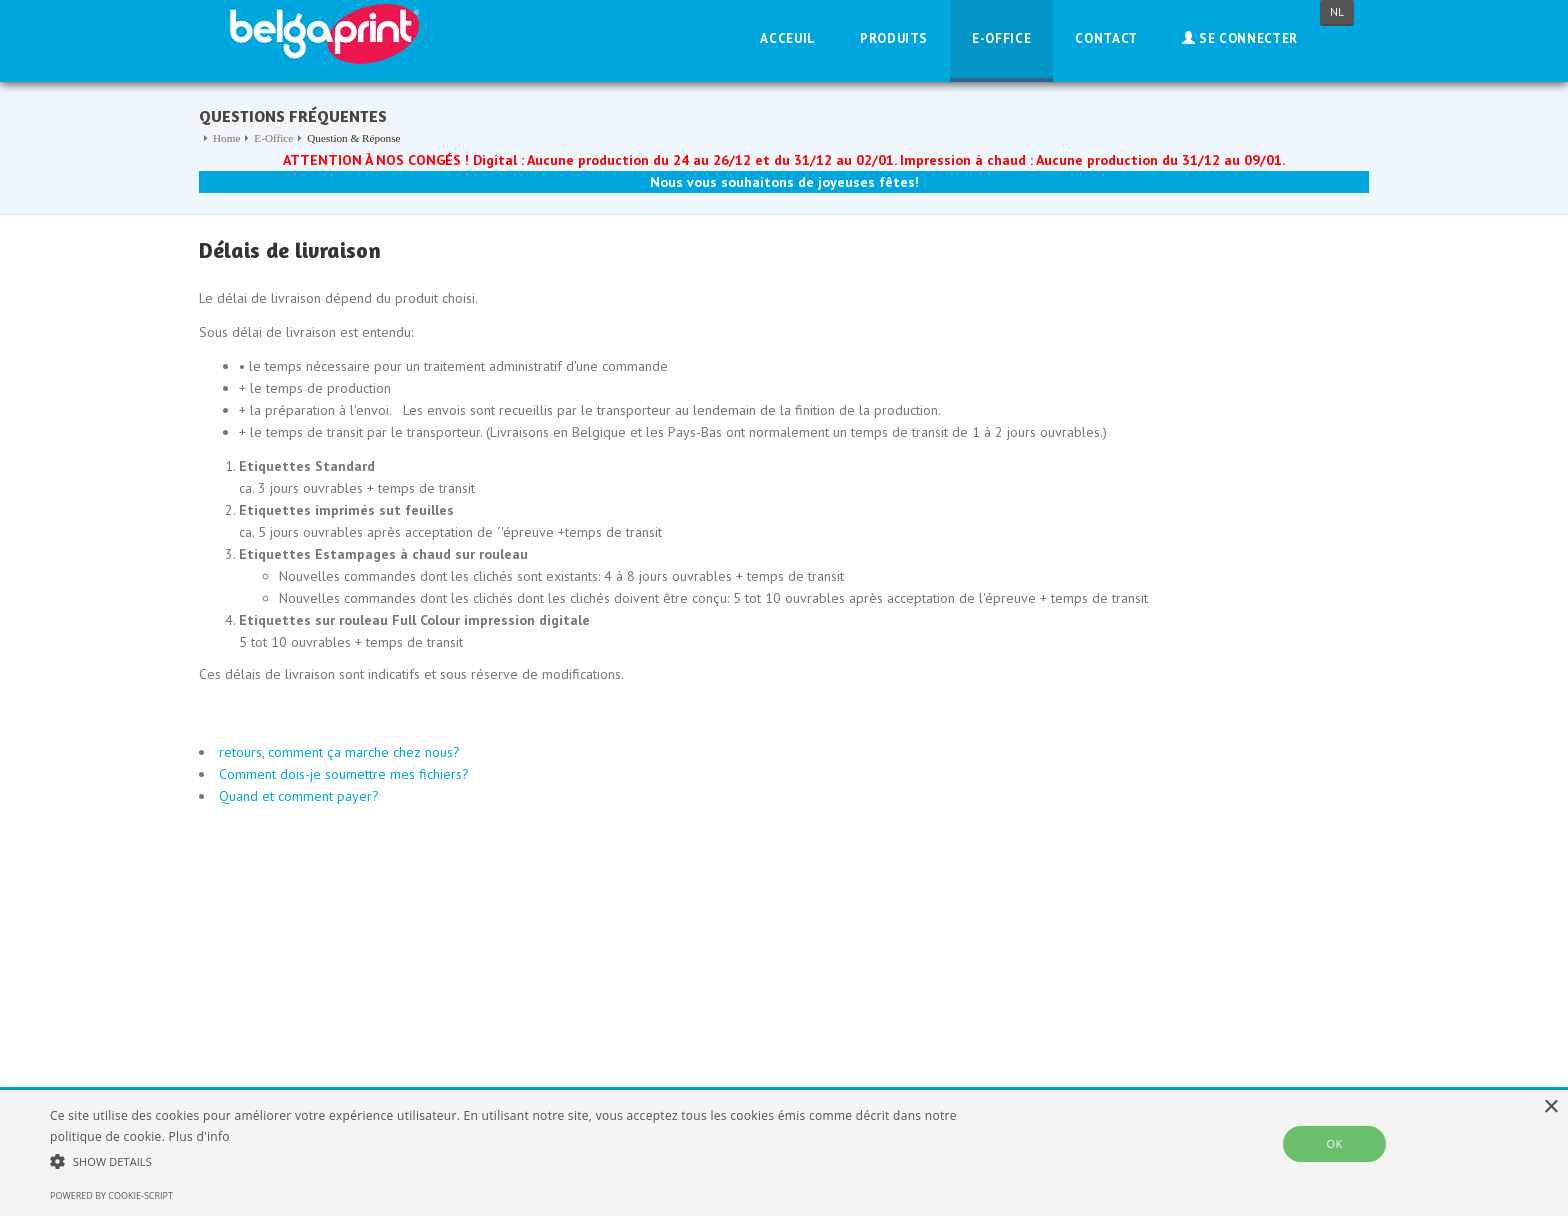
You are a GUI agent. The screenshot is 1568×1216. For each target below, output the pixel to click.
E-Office (1001, 38)
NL (1337, 12)
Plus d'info (199, 1136)
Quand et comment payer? (299, 796)
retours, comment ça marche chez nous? (339, 752)
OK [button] (1334, 1143)
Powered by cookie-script (111, 1195)
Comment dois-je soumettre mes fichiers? (344, 774)
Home (226, 138)
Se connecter (1240, 38)
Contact (1106, 38)
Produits (894, 38)
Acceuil (788, 38)
